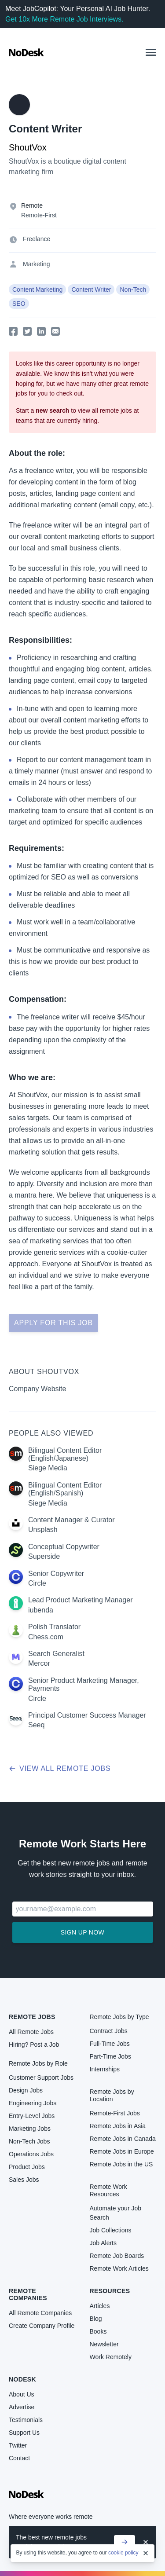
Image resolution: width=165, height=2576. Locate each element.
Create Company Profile (41, 2325)
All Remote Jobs (31, 2031)
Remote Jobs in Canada (123, 2138)
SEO (19, 303)
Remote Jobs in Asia (118, 2125)
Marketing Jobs (30, 2128)
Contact (19, 2458)
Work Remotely (111, 2356)
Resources (110, 2290)
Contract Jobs (109, 2030)
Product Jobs (27, 2166)
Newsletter (104, 2344)
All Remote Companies (40, 2312)
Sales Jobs (24, 2179)
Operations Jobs (31, 2154)
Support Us (24, 2432)
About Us (21, 2394)
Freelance (36, 238)
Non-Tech (133, 289)
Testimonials (26, 2419)
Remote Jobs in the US (121, 2164)
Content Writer (91, 289)
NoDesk (22, 2379)
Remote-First (39, 215)
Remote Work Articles (119, 2268)
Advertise (21, 2407)
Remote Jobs (32, 2016)
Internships (105, 2069)
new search (52, 410)
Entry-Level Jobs (32, 2115)
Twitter (18, 2445)
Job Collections (111, 2230)
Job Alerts (103, 2242)
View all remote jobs (59, 1768)
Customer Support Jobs (41, 2077)
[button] (151, 52)
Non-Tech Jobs (29, 2141)
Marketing (36, 263)
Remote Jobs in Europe (122, 2151)
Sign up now (82, 1932)
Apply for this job (53, 1322)
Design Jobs (26, 2090)
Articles (100, 2305)
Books (98, 2331)
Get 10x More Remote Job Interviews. (64, 19)
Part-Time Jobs (110, 2056)
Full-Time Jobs (110, 2043)
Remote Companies (28, 2294)
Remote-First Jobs (115, 2113)
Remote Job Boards (117, 2255)
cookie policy (123, 2553)
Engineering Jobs (32, 2103)
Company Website (37, 1388)
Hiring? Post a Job (34, 2044)
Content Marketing (37, 289)
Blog (96, 2318)
